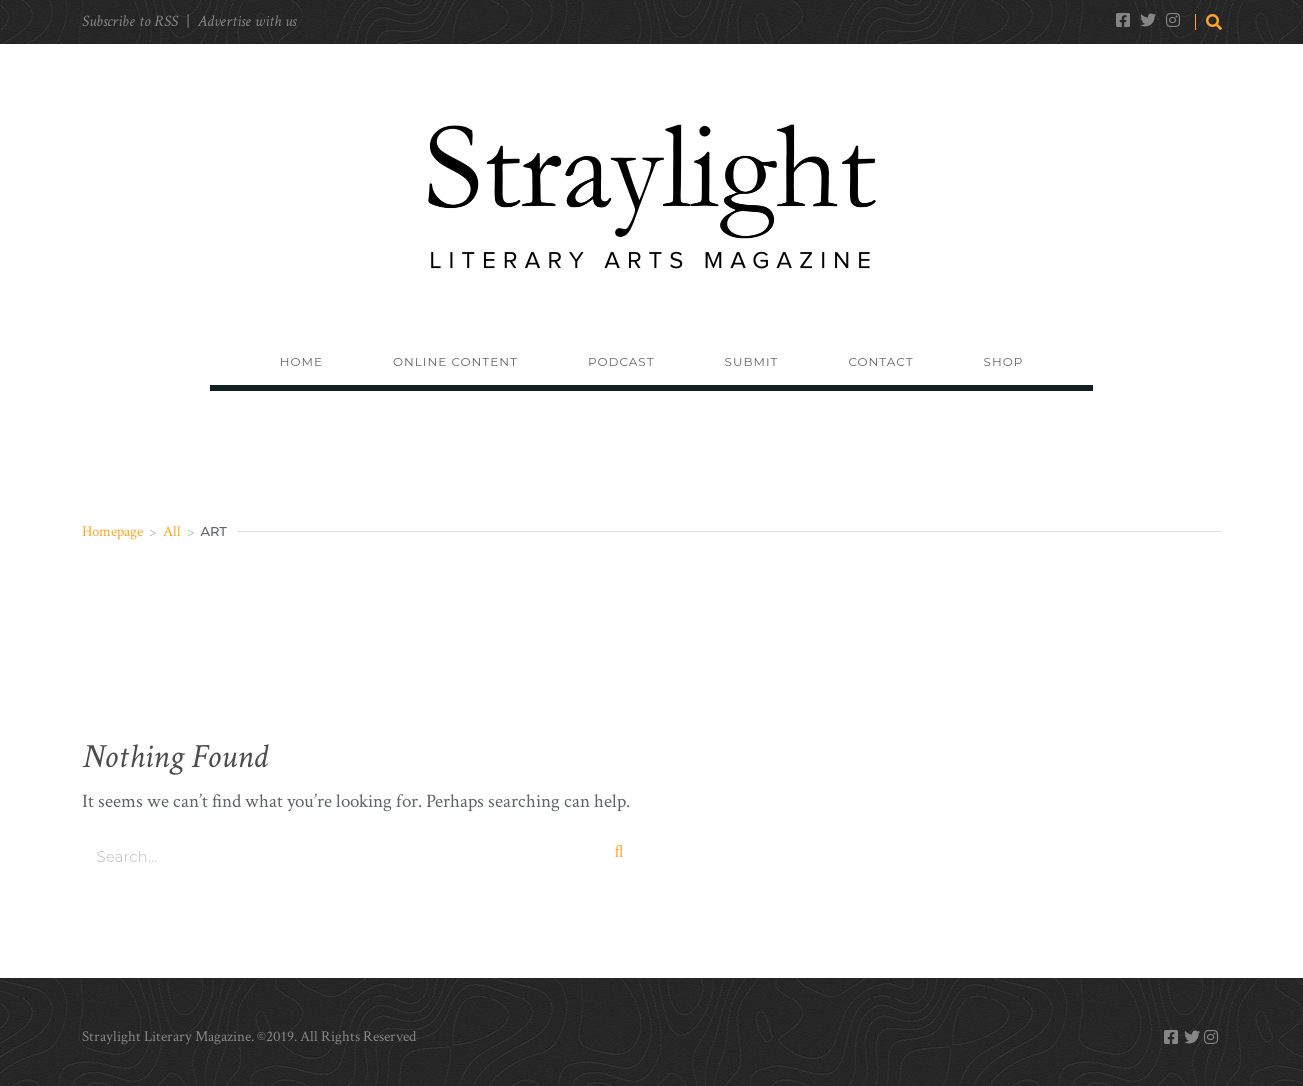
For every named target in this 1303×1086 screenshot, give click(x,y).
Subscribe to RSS (130, 21)
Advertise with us (247, 21)
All (172, 531)
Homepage (112, 531)
